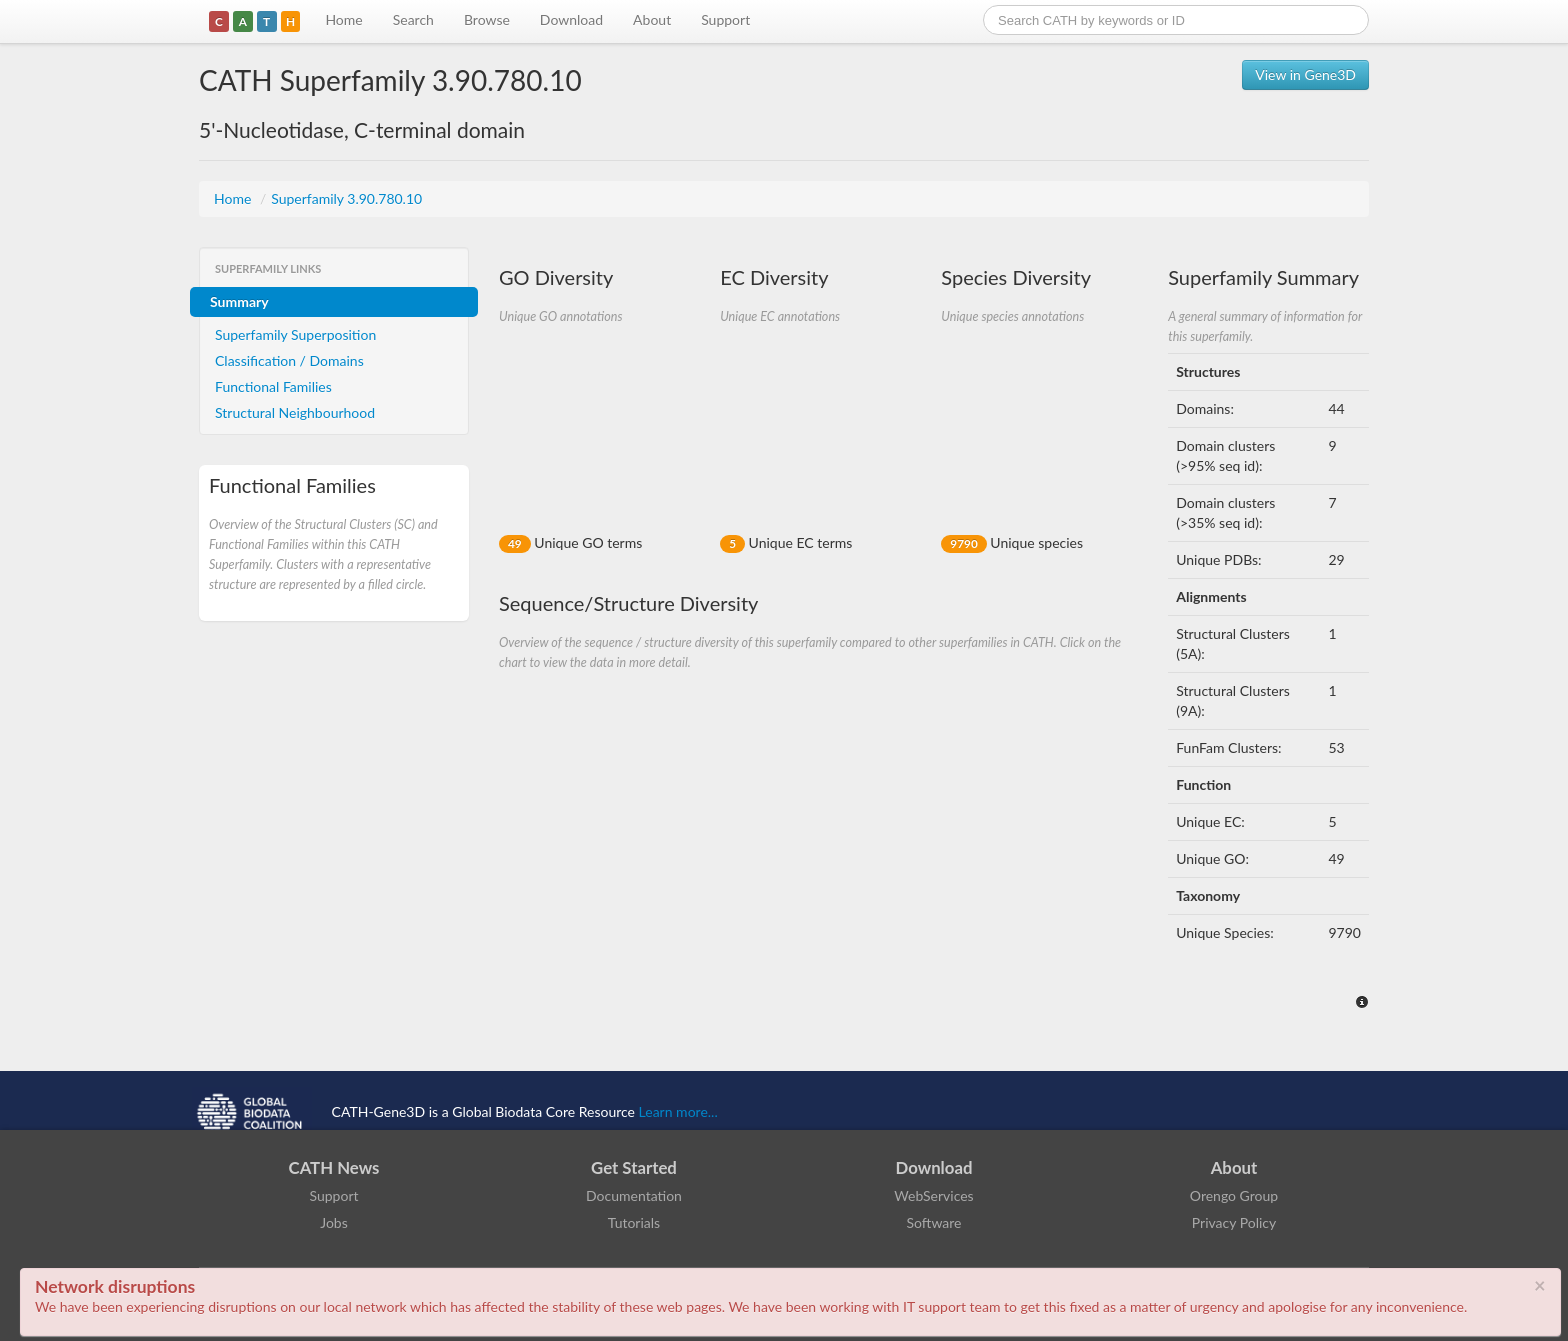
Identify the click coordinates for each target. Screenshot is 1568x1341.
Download (571, 19)
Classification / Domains (289, 360)
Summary (239, 301)
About (652, 19)
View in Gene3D (1305, 74)
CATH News (334, 1167)
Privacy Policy (1234, 1222)
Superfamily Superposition (295, 334)
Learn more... (678, 1111)
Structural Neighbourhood (295, 412)
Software (934, 1222)
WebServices (933, 1195)
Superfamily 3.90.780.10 (346, 198)
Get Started (634, 1167)
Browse (487, 19)
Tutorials (634, 1222)
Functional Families (273, 386)
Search (413, 19)
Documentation (634, 1195)
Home (343, 19)
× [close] (1540, 1285)
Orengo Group (1234, 1195)
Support (725, 19)
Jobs (334, 1222)
